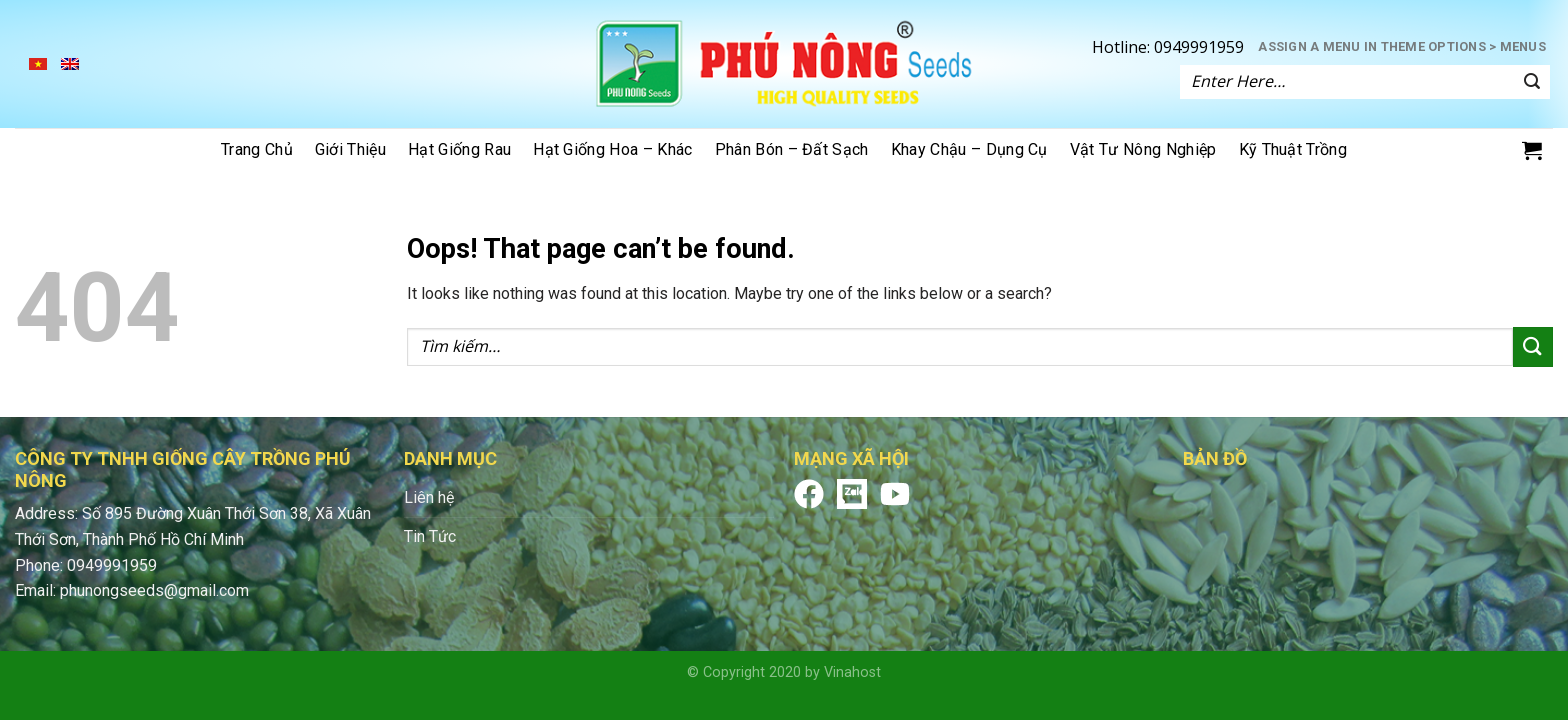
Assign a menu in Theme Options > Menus (1402, 46)
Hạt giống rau (459, 149)
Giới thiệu (350, 149)
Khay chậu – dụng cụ (969, 149)
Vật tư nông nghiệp (1143, 149)
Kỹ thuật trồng (1293, 149)
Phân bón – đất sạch (792, 149)
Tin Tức (430, 536)
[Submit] (1532, 82)
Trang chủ (257, 149)
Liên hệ (429, 497)
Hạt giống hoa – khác (612, 149)
